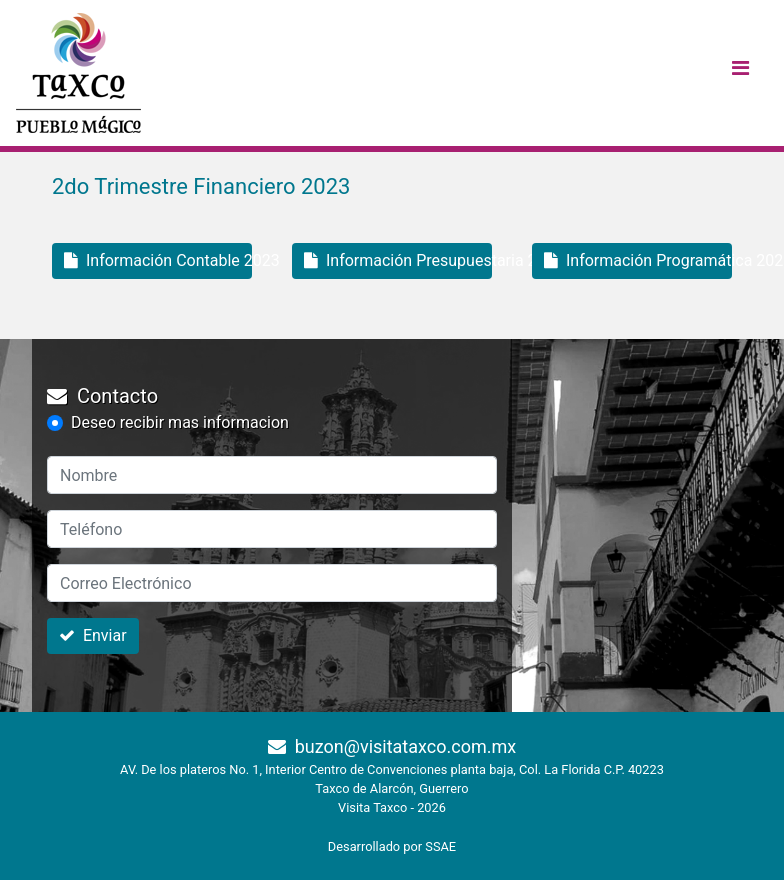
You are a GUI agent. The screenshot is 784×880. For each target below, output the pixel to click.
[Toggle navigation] (740, 73)
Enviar (93, 635)
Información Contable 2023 (158, 260)
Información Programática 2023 (638, 260)
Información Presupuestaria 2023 (398, 260)
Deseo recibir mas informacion (180, 422)
